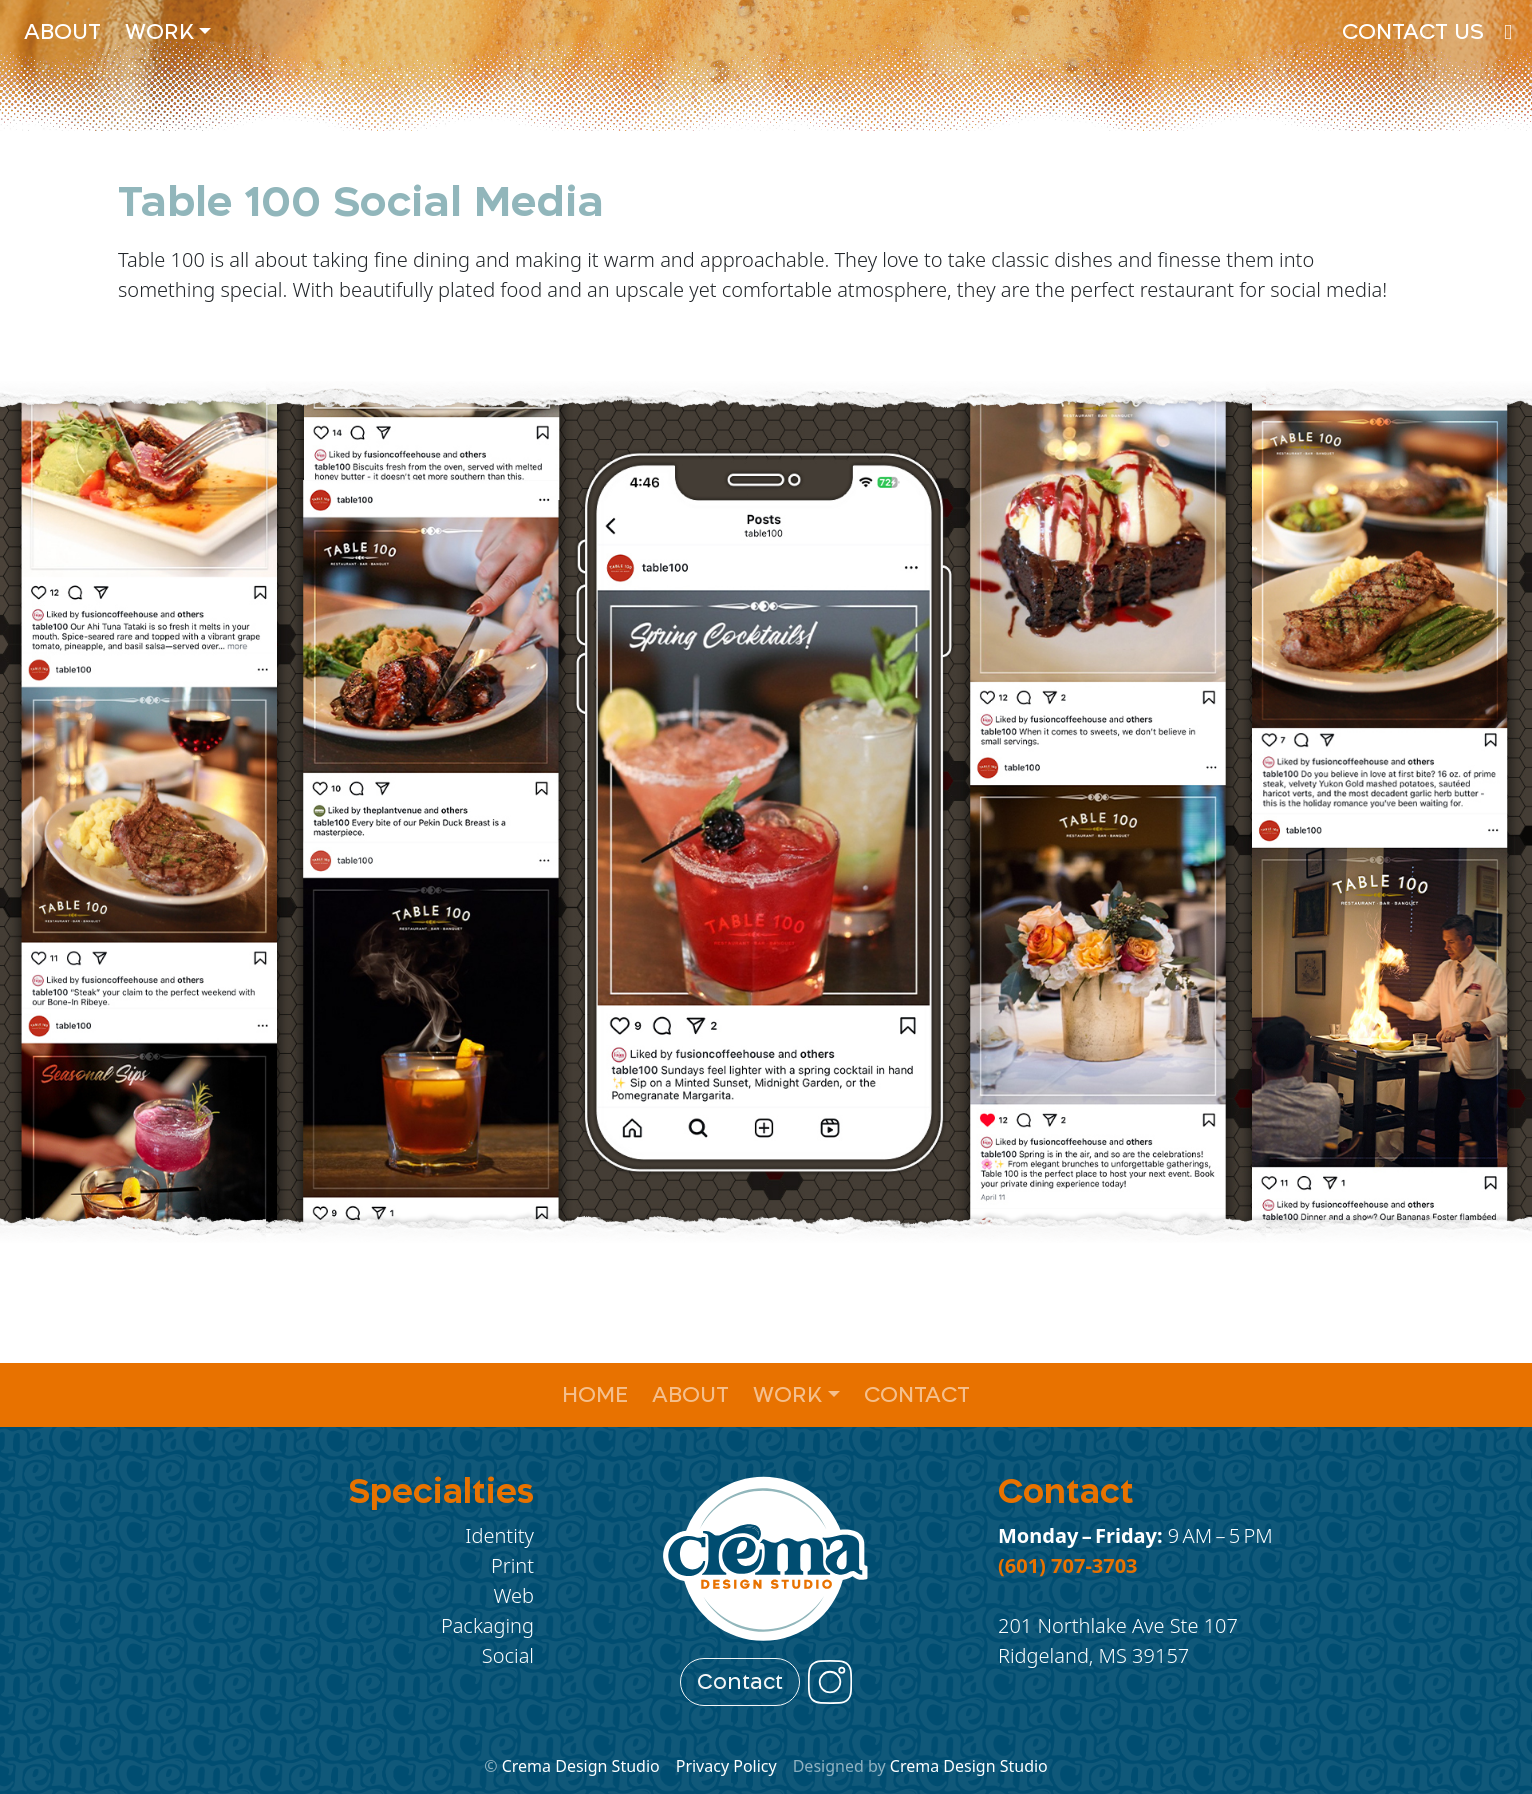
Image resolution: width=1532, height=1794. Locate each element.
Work (159, 31)
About (62, 31)
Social (508, 1655)
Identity (499, 1535)
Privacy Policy (726, 1766)
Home (595, 1394)
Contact (917, 1394)
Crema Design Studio (581, 1766)
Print (512, 1565)
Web (513, 1595)
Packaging (487, 1625)
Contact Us (1413, 31)
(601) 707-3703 (1068, 1565)
